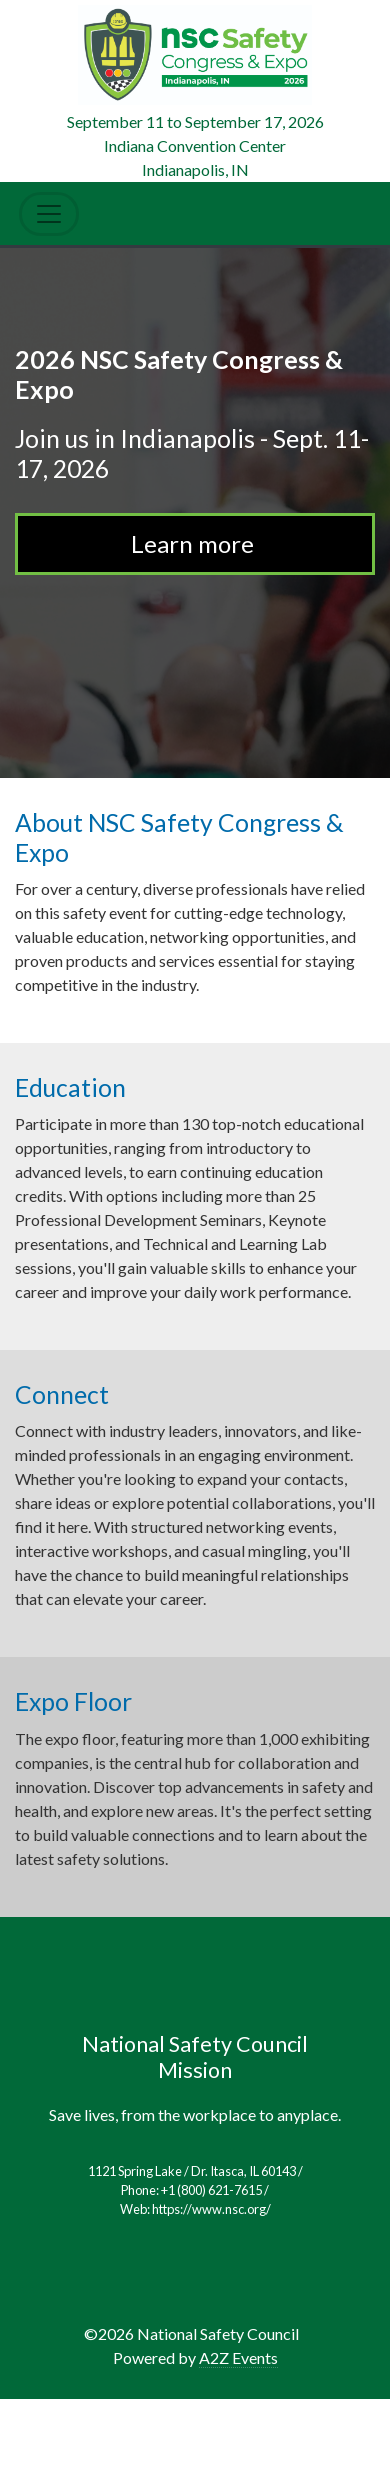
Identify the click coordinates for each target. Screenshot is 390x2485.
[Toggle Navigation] (49, 214)
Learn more (195, 543)
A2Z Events (238, 2357)
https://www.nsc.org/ (211, 2209)
